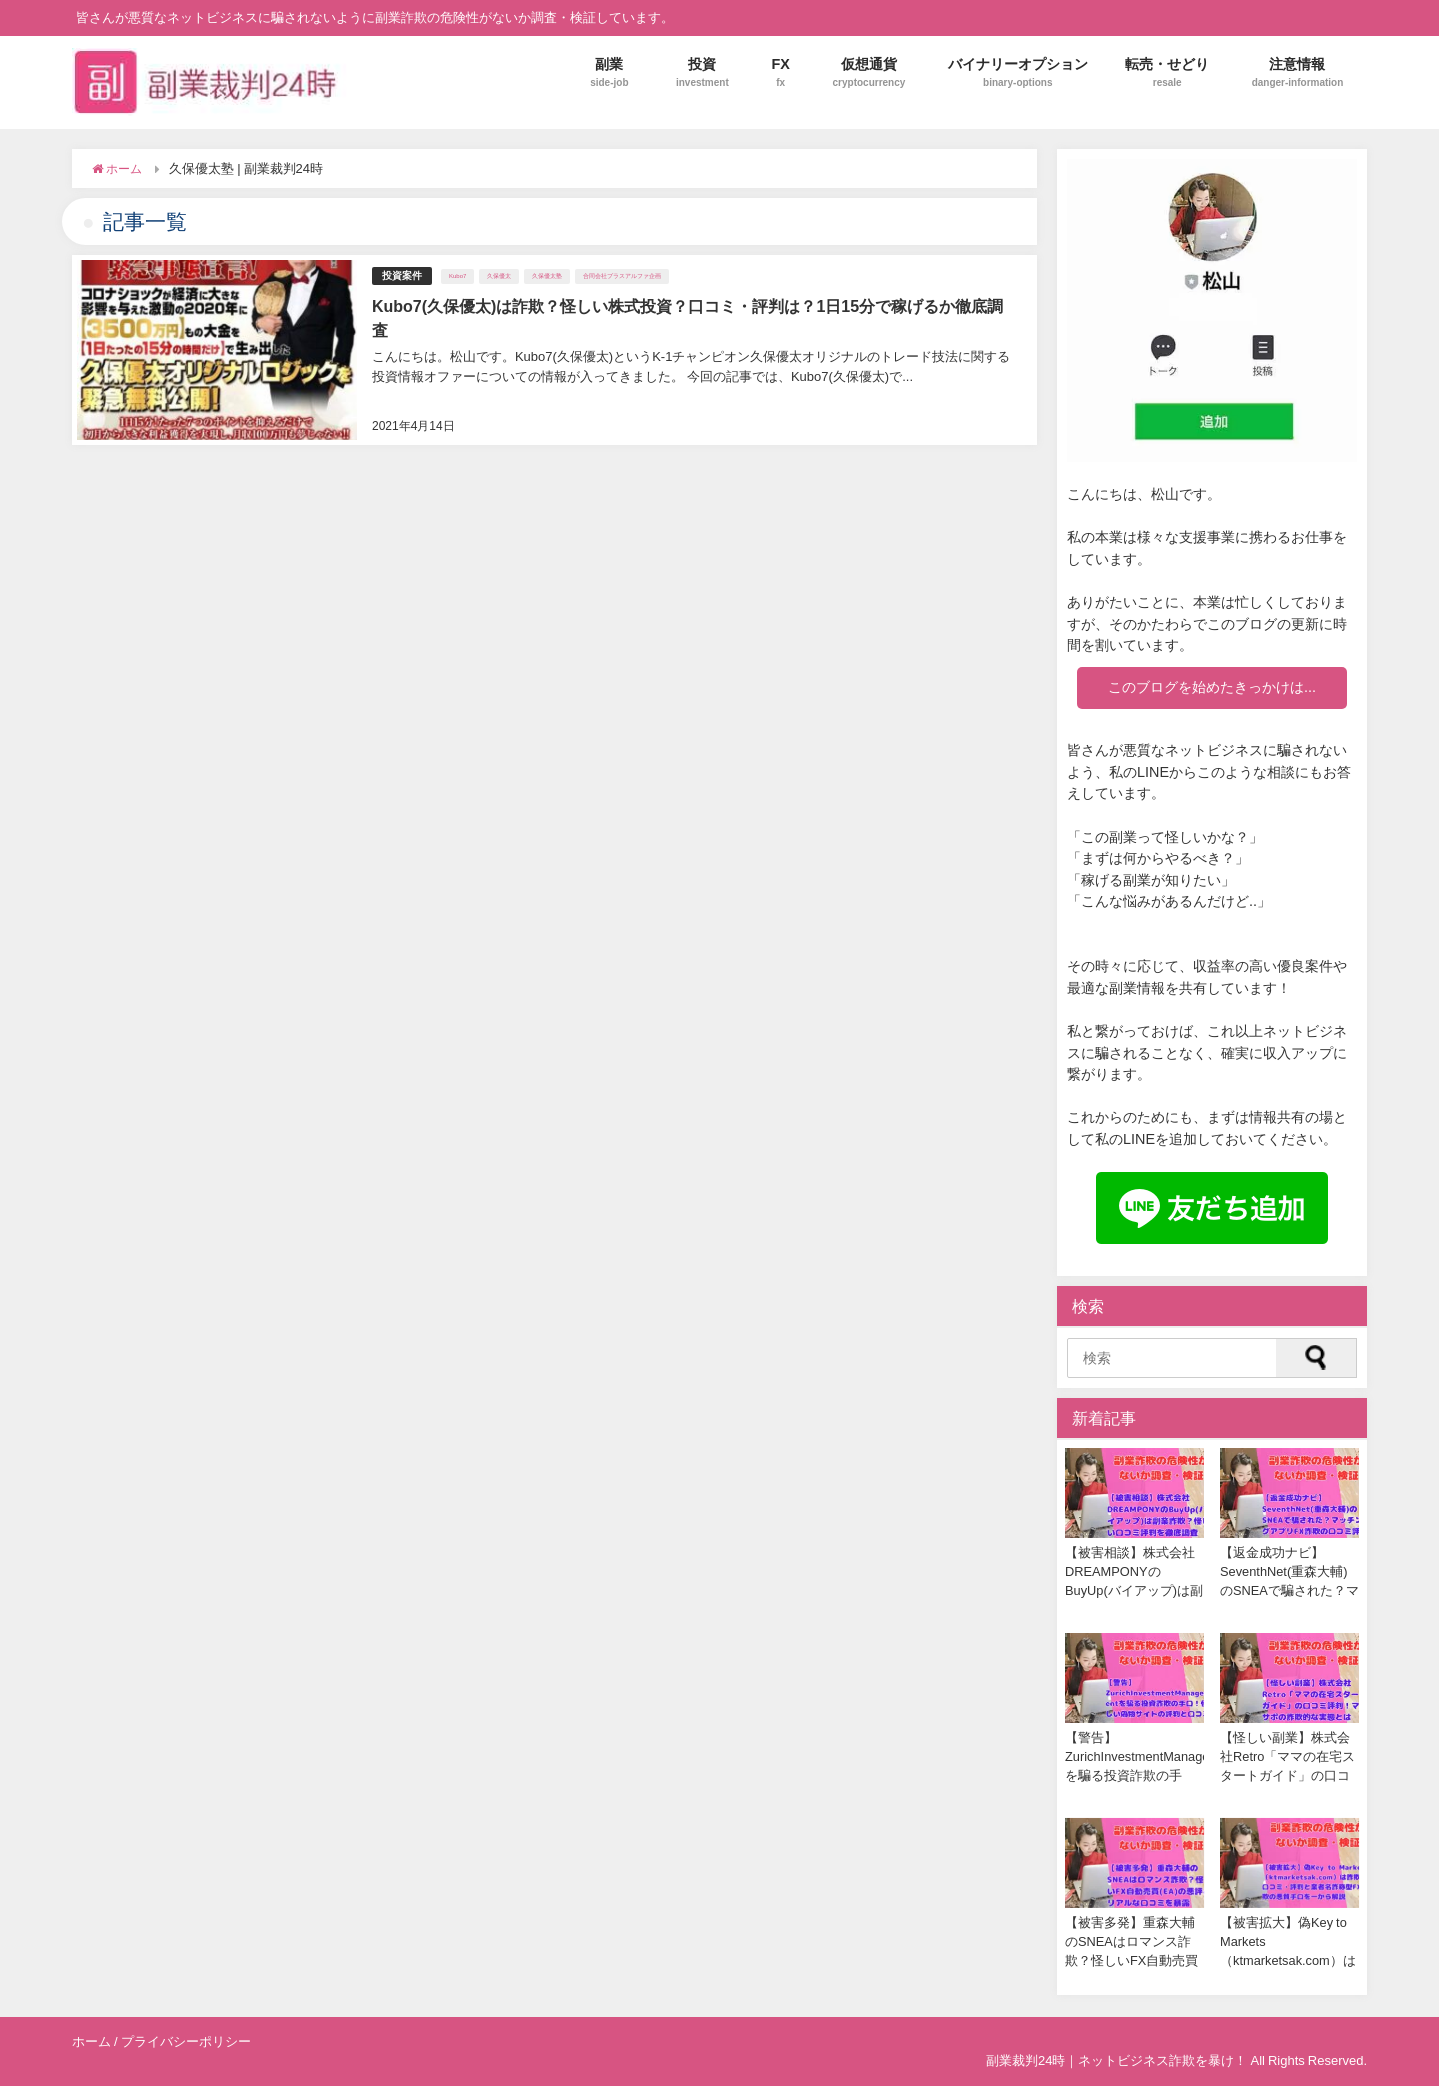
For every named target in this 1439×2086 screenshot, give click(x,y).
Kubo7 (457, 276)
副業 (609, 72)
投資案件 (402, 275)
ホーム (91, 2041)
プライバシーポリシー (186, 2041)
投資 (702, 72)
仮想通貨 (869, 72)
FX (780, 72)
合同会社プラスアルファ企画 (622, 276)
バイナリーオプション (1018, 72)
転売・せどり (1167, 72)
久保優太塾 (547, 276)
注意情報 (1298, 72)
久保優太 (499, 276)
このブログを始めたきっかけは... (1212, 687)
